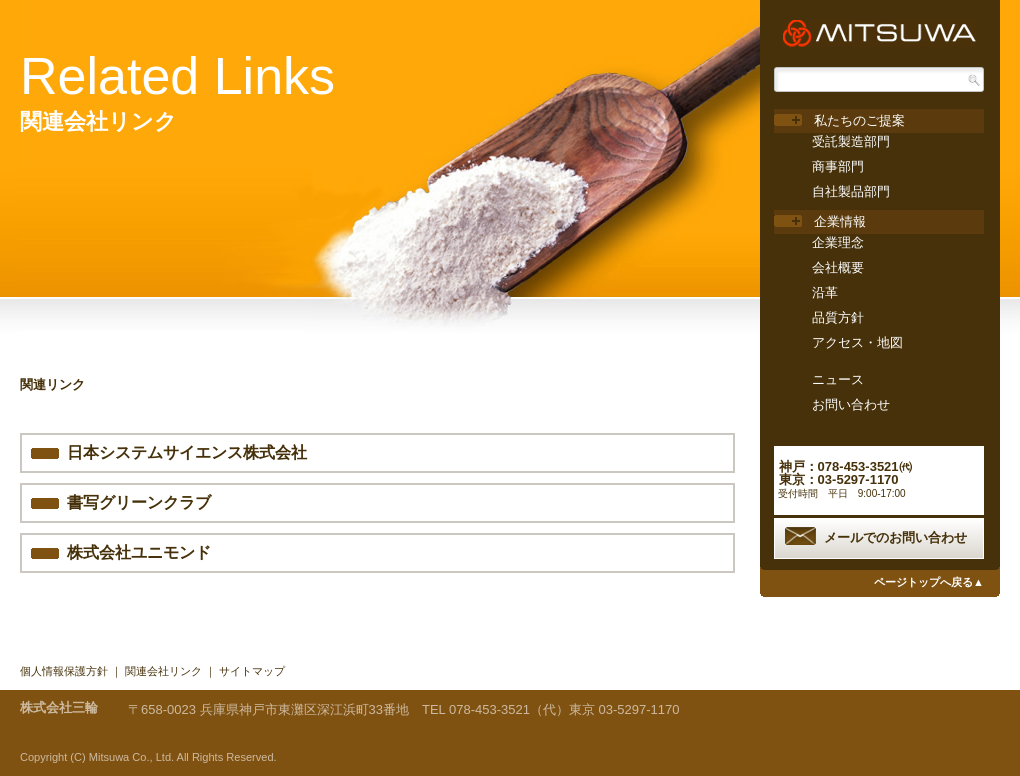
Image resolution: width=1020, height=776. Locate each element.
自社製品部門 (851, 191)
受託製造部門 (851, 141)
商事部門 (838, 166)
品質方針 (838, 317)
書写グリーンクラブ (139, 502)
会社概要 (838, 267)
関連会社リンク (163, 671)
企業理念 (838, 242)
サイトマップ (252, 671)
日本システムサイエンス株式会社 (187, 452)
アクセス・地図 (857, 342)
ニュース (838, 379)
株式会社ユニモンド (139, 552)
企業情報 (840, 221)
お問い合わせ (851, 404)
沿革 (825, 292)
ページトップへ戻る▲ (929, 582)
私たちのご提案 (859, 120)
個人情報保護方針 (64, 671)
